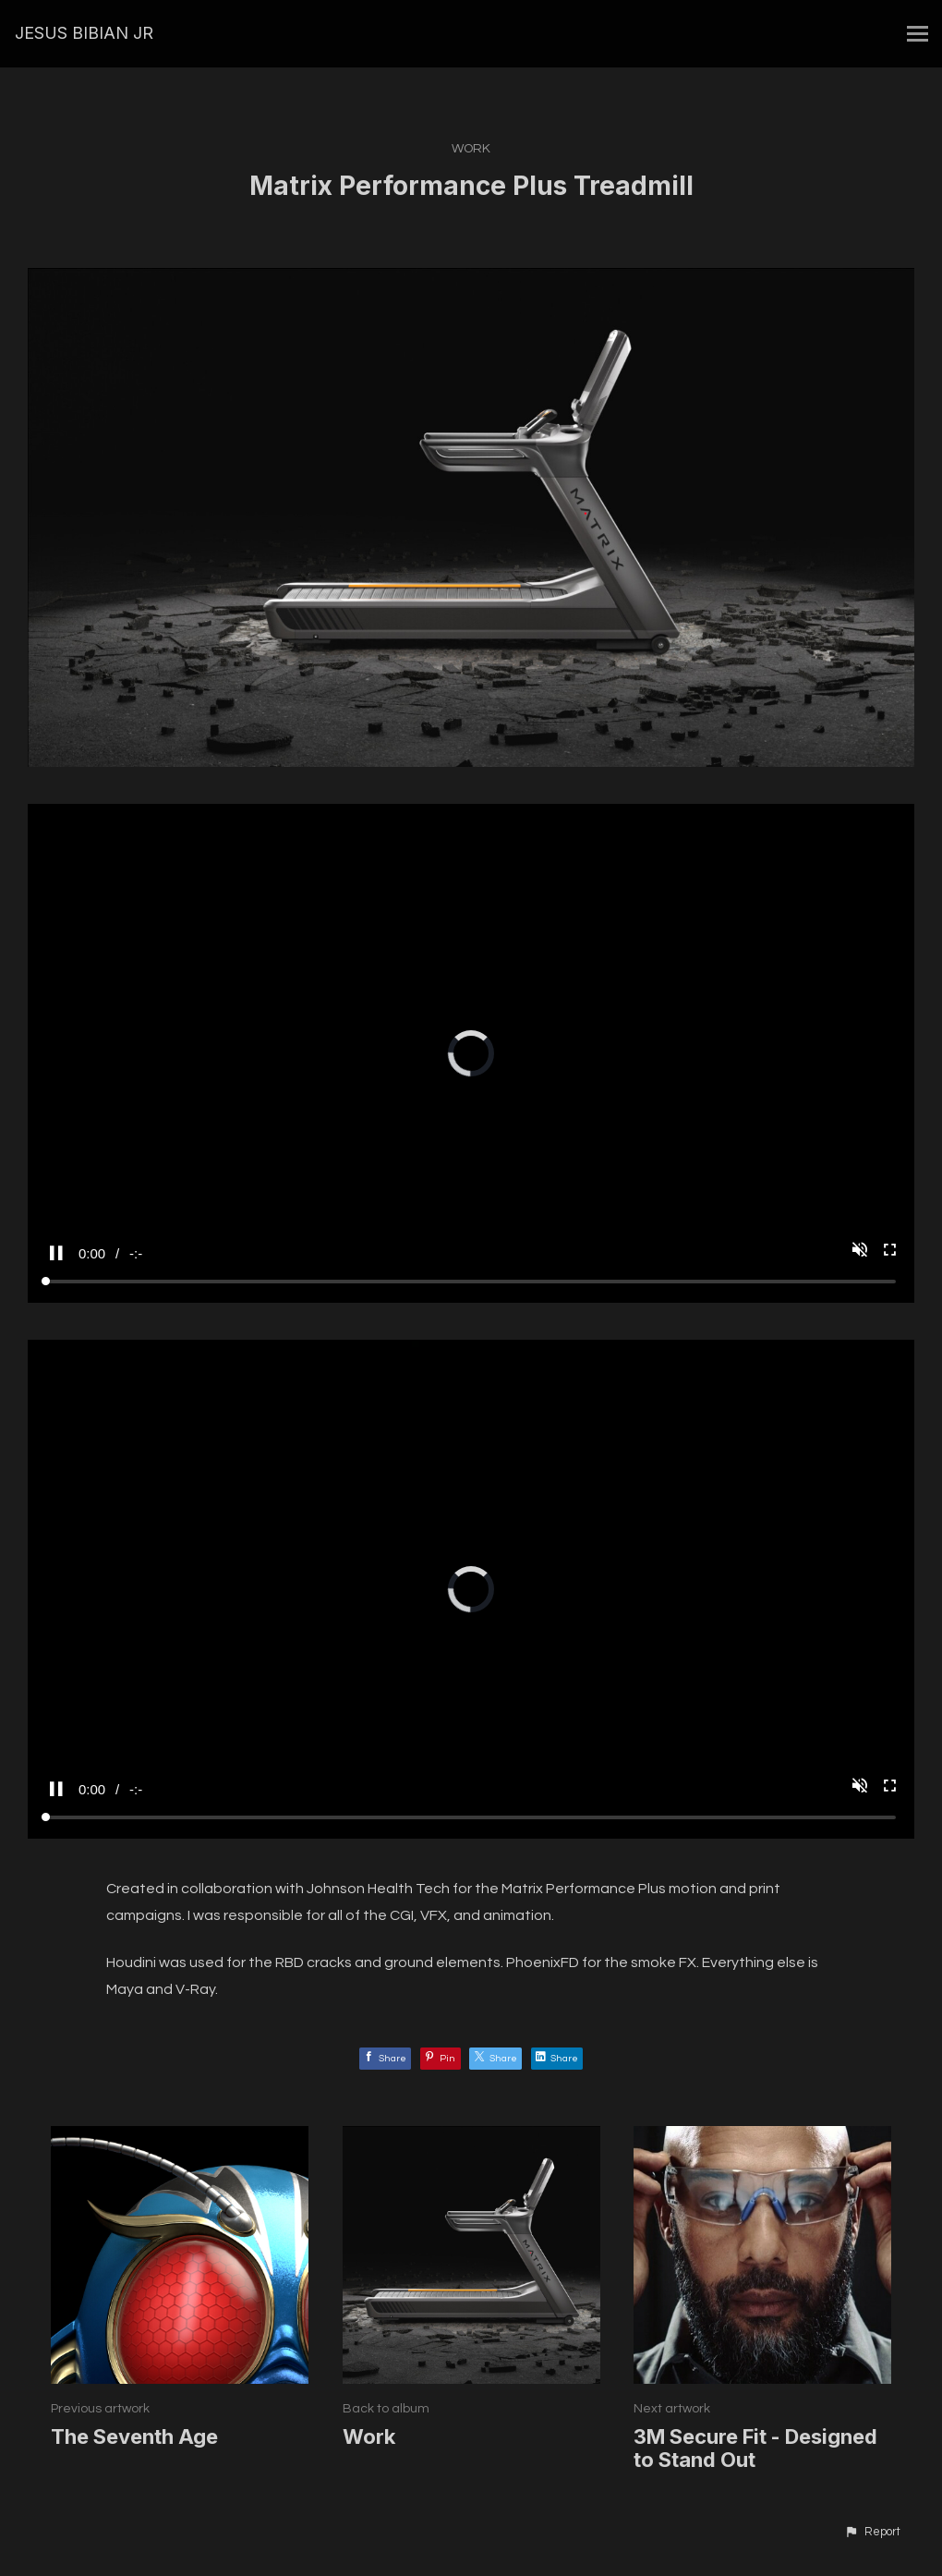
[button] (872, 2532)
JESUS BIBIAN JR (84, 33)
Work (471, 148)
